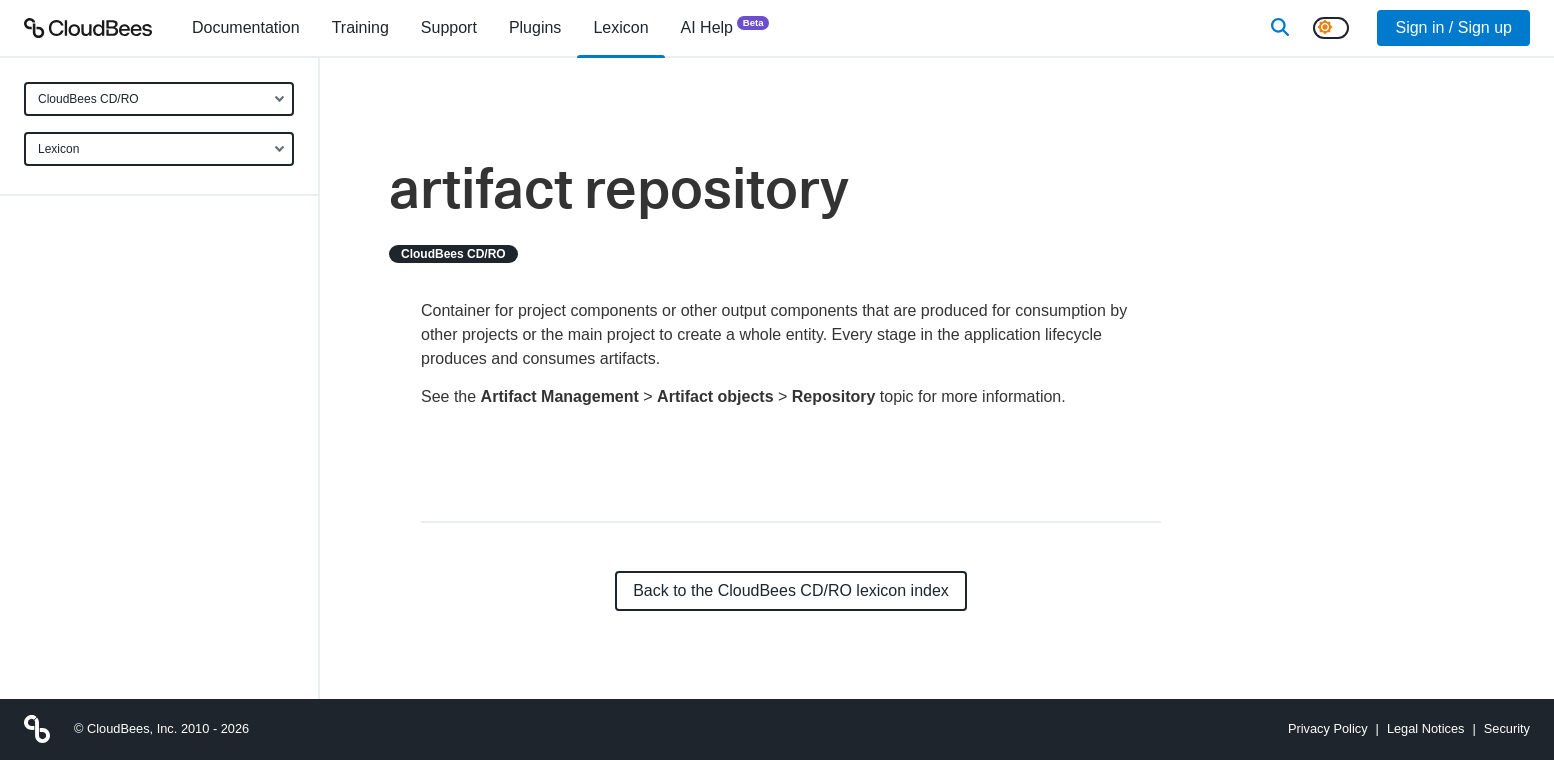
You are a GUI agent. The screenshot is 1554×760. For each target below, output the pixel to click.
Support (449, 27)
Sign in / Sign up (1453, 27)
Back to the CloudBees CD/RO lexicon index (791, 590)
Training (360, 27)
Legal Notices (1426, 728)
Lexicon (58, 149)
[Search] (1280, 28)
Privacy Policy (1328, 728)
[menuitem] (246, 28)
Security (1507, 728)
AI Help (725, 26)
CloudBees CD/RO (88, 99)
